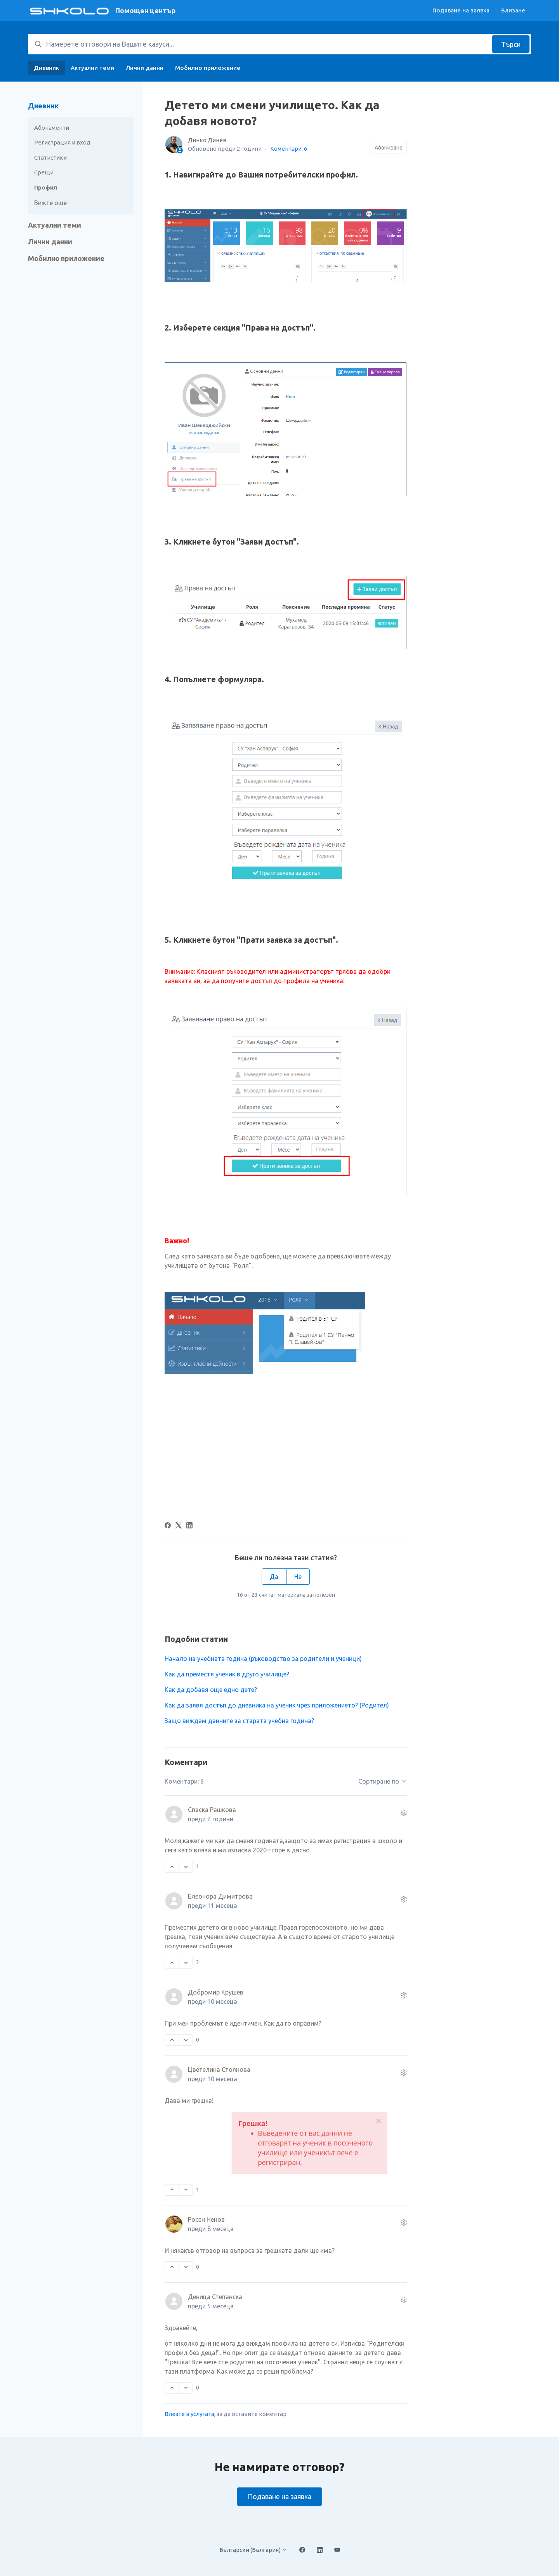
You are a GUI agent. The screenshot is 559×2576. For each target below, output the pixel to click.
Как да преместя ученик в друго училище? (227, 1674)
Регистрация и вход (62, 142)
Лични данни (144, 67)
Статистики (50, 157)
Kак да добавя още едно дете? (211, 1689)
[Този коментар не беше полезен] (186, 1867)
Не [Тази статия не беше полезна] (298, 1576)
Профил (45, 187)
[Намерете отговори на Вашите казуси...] (279, 44)
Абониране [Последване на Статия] (389, 147)
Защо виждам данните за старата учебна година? (239, 1720)
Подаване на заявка (461, 10)
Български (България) (253, 2549)
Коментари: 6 (288, 148)
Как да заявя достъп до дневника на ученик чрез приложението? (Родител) (277, 1705)
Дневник (46, 67)
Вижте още (50, 202)
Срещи (44, 172)
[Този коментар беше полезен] (172, 1867)
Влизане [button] (513, 10)
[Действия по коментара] (404, 1813)
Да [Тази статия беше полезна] (274, 1576)
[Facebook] (168, 1526)
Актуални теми (92, 67)
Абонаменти (51, 127)
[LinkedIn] (189, 1526)
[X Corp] (178, 1526)
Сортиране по (382, 1781)
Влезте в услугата (189, 2414)
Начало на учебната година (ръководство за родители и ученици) (263, 1658)
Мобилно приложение (207, 67)
